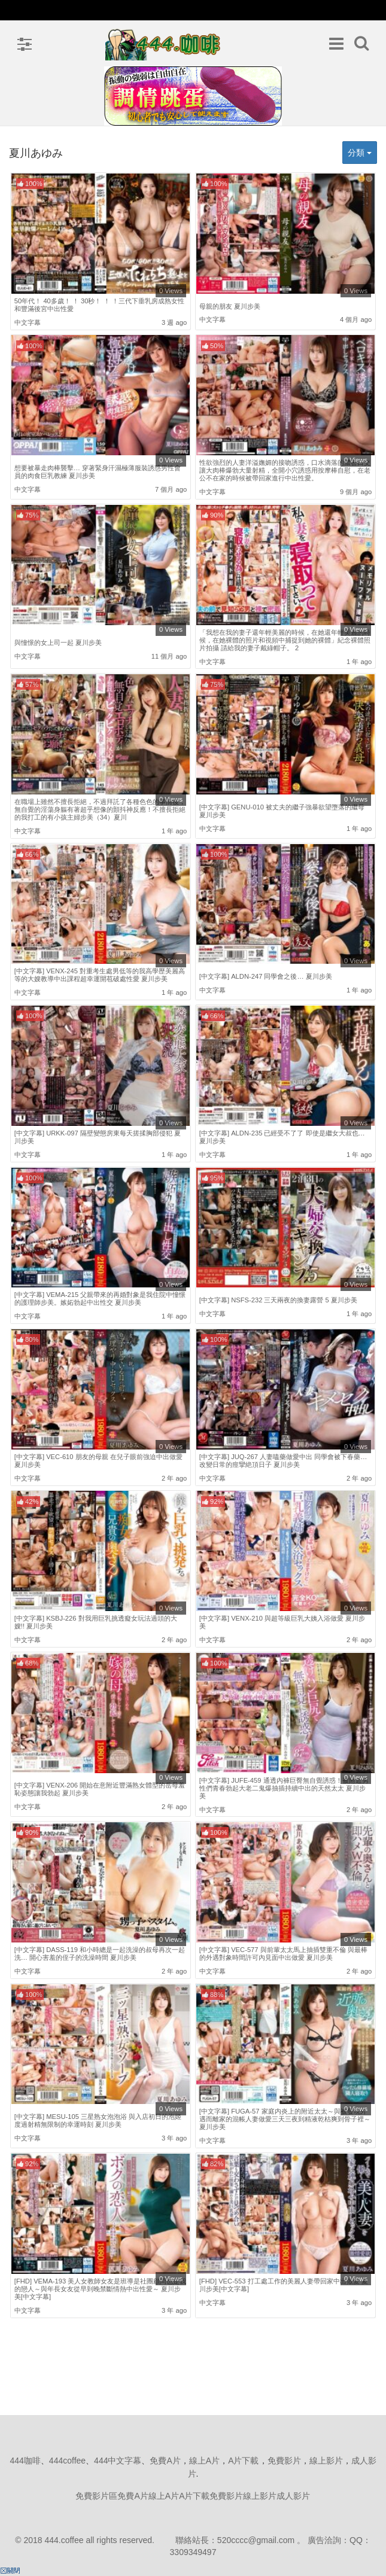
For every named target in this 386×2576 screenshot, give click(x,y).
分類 (360, 152)
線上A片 (204, 2460)
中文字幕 (27, 322)
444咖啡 (25, 2460)
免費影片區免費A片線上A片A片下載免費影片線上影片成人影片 (192, 2496)
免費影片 (284, 2460)
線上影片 (326, 2460)
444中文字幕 (117, 2460)
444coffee (67, 2460)
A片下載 (243, 2460)
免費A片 (165, 2460)
